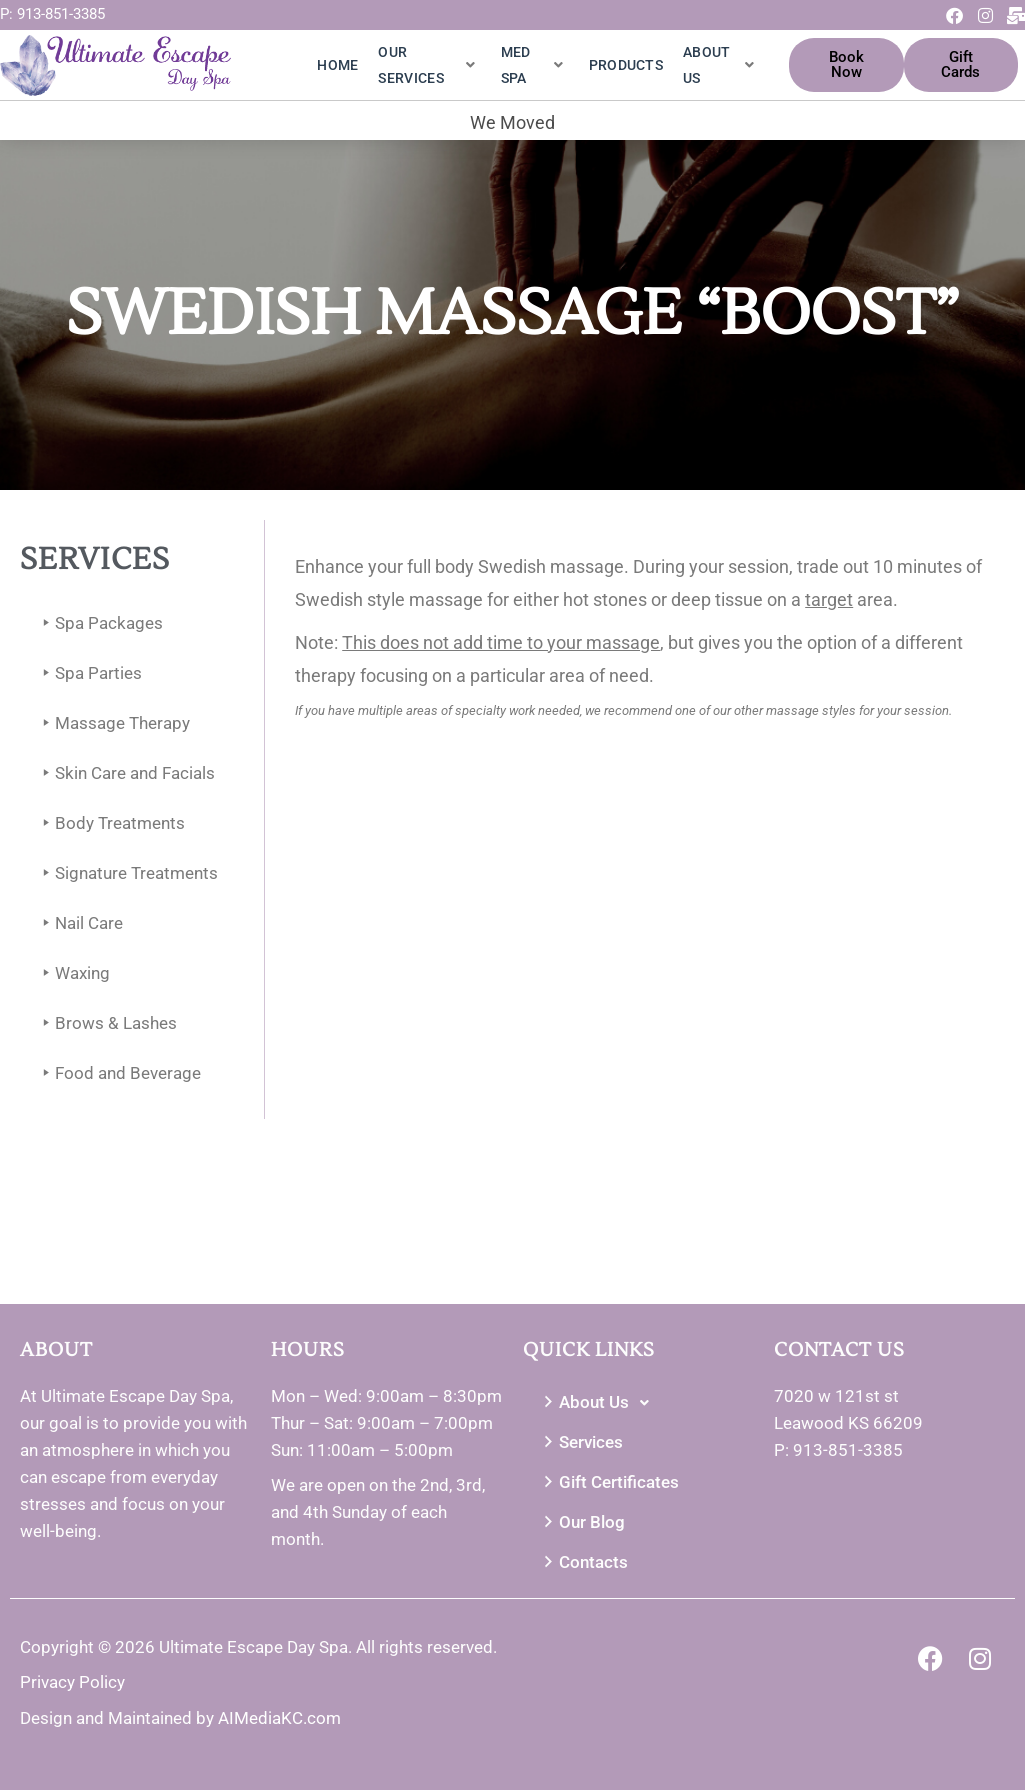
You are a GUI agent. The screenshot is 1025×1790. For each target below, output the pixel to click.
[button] (638, 1403)
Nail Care (79, 923)
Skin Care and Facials (125, 773)
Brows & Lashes (106, 1023)
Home (337, 65)
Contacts (583, 1562)
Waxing (72, 973)
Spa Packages (99, 623)
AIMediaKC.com (279, 1718)
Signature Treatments (126, 873)
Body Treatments (110, 823)
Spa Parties (88, 673)
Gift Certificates (609, 1482)
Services (581, 1442)
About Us (718, 65)
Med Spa (532, 65)
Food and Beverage (118, 1073)
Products (626, 65)
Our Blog (582, 1522)
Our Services (426, 65)
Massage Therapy (112, 723)
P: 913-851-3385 (52, 14)
